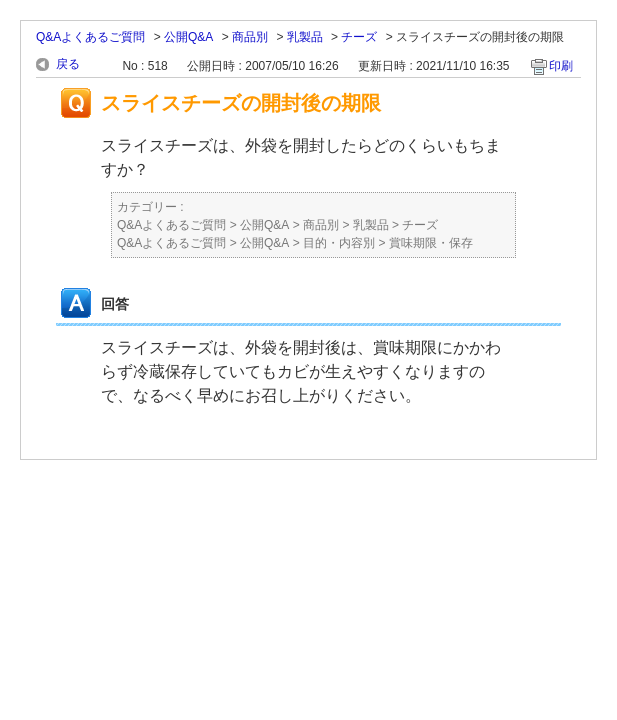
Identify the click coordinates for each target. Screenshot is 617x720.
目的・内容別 (339, 243)
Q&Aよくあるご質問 (90, 37)
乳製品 (305, 37)
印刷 (561, 66)
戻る (68, 64)
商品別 (250, 37)
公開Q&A (188, 37)
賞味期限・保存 (431, 243)
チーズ (359, 37)
